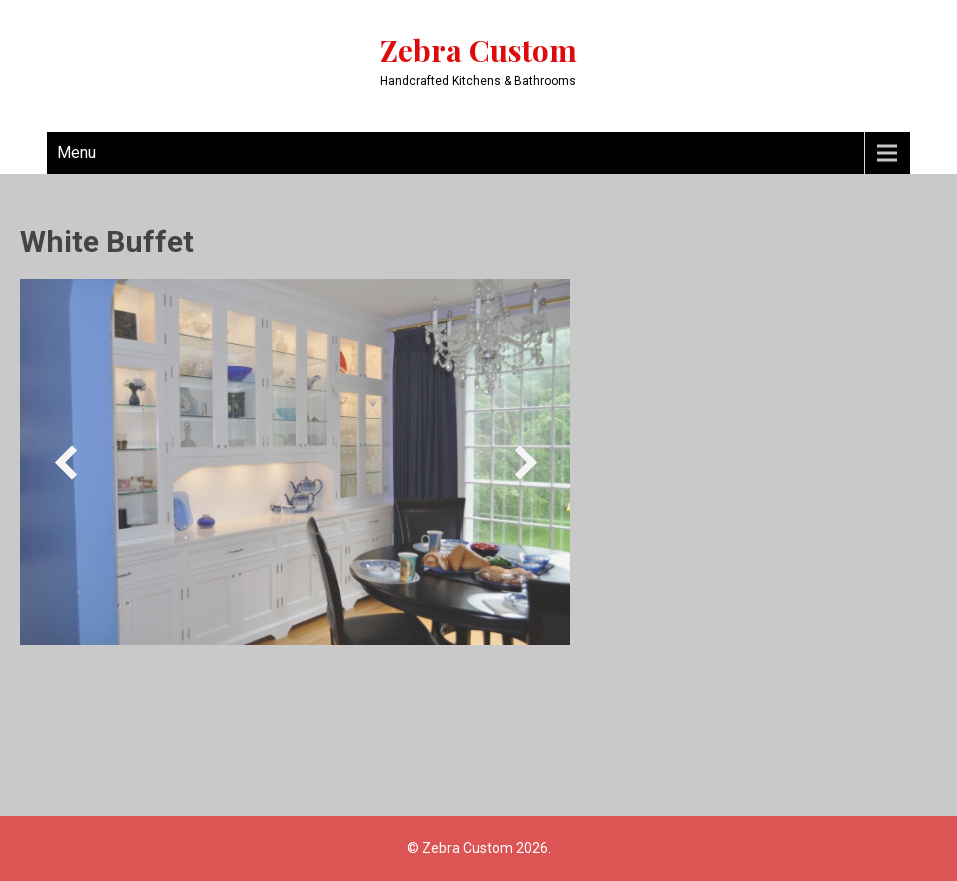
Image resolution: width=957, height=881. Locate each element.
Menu (76, 152)
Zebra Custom (478, 50)
